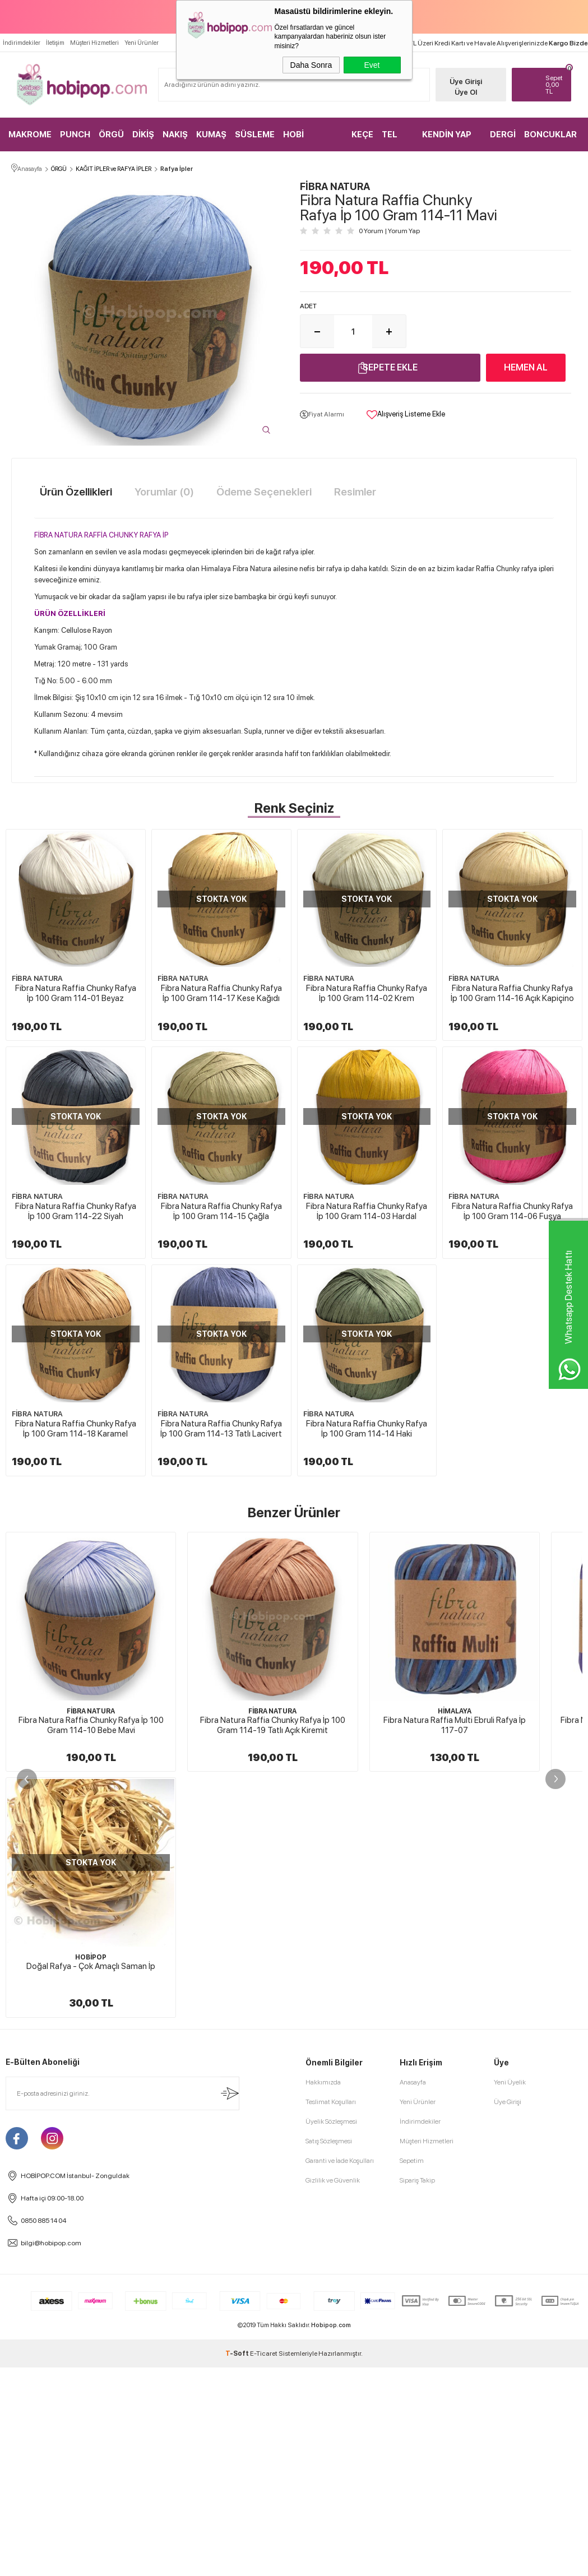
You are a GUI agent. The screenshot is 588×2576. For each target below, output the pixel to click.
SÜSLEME (255, 134)
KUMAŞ (211, 134)
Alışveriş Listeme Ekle (406, 414)
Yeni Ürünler (141, 43)
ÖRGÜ (111, 134)
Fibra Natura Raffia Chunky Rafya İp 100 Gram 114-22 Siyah (221, 1211)
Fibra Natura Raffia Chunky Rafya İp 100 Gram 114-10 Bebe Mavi (91, 1940)
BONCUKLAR (550, 134)
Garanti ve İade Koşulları (339, 2375)
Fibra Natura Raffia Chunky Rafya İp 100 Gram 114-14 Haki (221, 1644)
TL (555, 85)
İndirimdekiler (21, 43)
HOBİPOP (91, 2171)
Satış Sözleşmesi (328, 2355)
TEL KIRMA (395, 140)
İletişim (55, 43)
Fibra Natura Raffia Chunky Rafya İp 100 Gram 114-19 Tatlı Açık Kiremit (272, 1940)
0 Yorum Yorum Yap (389, 231)
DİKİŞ (143, 134)
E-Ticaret (263, 2568)
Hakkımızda (323, 2296)
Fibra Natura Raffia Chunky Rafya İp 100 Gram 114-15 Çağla (367, 1211)
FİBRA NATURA (37, 979)
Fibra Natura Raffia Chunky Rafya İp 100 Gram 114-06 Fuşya (221, 1427)
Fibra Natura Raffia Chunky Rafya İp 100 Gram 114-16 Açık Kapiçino (75, 1211)
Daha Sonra (311, 65)
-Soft (237, 2568)
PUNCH (75, 134)
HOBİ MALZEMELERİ (312, 140)
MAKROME (30, 134)
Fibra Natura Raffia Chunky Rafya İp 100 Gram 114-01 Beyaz (75, 994)
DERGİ (503, 134)
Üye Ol (466, 92)
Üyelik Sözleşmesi (331, 2335)
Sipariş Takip (417, 2394)
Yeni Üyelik (510, 2296)
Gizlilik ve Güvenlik (332, 2394)
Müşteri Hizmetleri (94, 43)
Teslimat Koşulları (330, 2316)
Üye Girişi (466, 81)
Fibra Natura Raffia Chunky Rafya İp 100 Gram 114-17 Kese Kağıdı (221, 994)
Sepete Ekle (390, 367)
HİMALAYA (454, 1926)
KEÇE (362, 134)
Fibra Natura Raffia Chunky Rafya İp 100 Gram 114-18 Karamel (367, 1427)
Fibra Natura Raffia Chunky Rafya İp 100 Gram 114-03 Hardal (75, 1427)
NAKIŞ (175, 134)
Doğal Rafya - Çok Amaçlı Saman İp (90, 2180)
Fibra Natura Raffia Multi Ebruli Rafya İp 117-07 (454, 1940)
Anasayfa (413, 2296)
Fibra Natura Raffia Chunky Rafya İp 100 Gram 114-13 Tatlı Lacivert (75, 1644)
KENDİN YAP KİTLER (446, 140)
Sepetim (412, 2375)
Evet (371, 65)
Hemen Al (526, 367)
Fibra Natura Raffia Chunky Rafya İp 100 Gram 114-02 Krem (367, 994)
